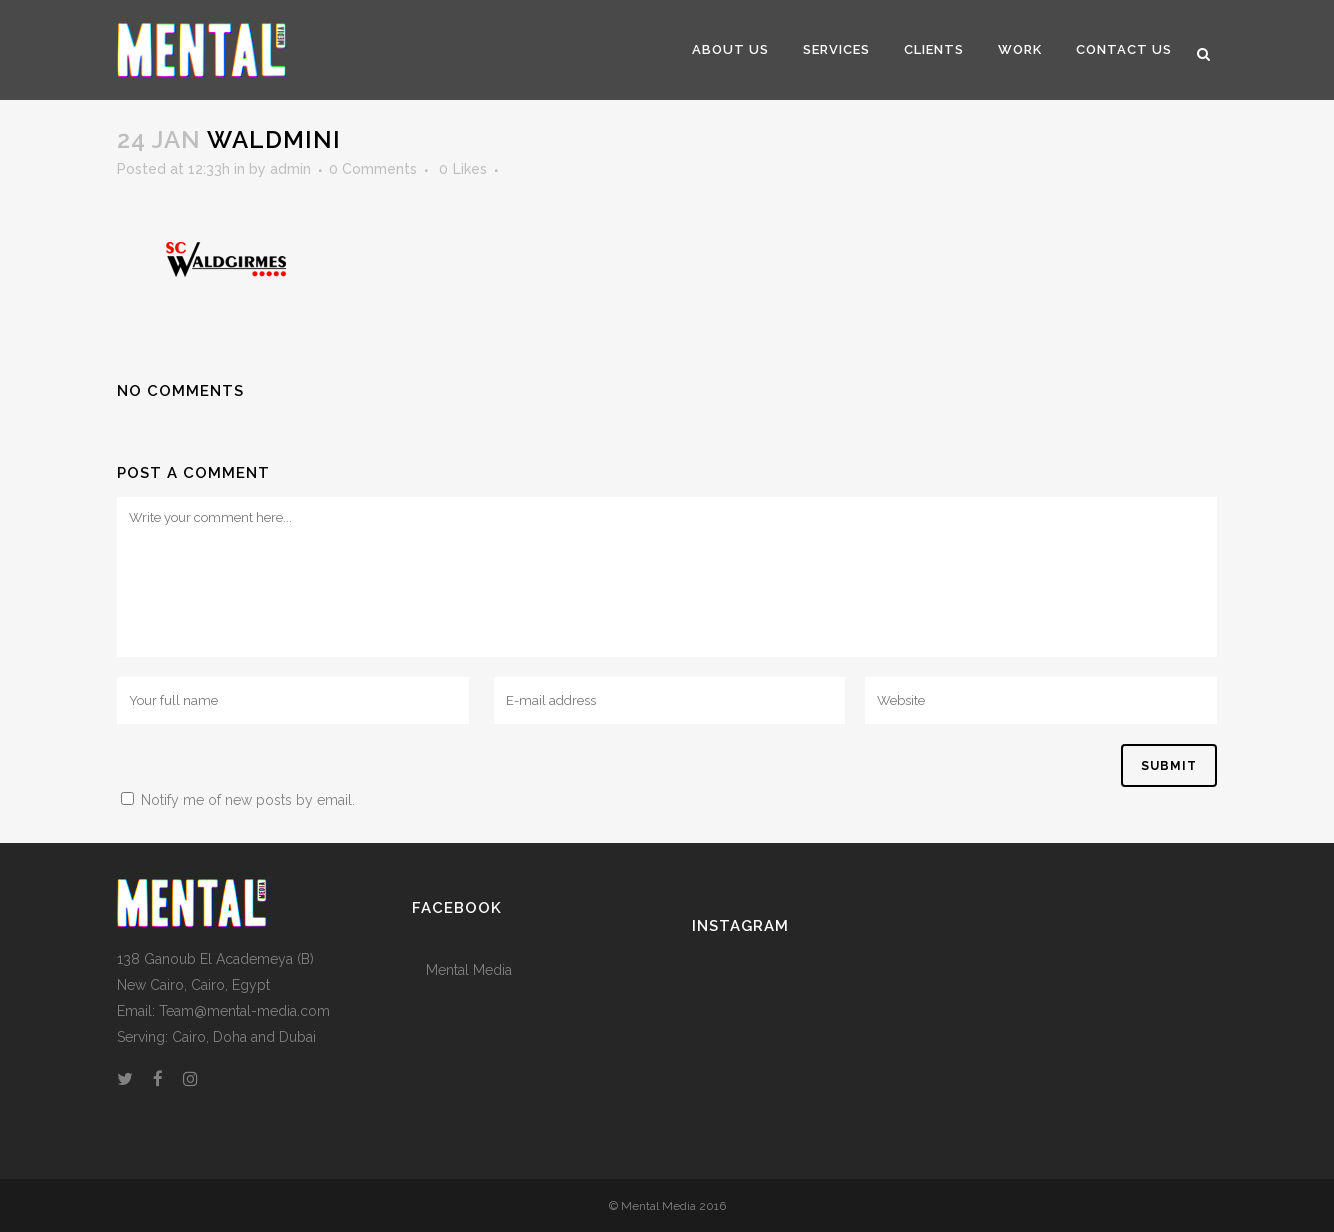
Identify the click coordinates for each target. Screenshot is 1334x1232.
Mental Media (469, 970)
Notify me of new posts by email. (248, 800)
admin (290, 169)
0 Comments (373, 169)
